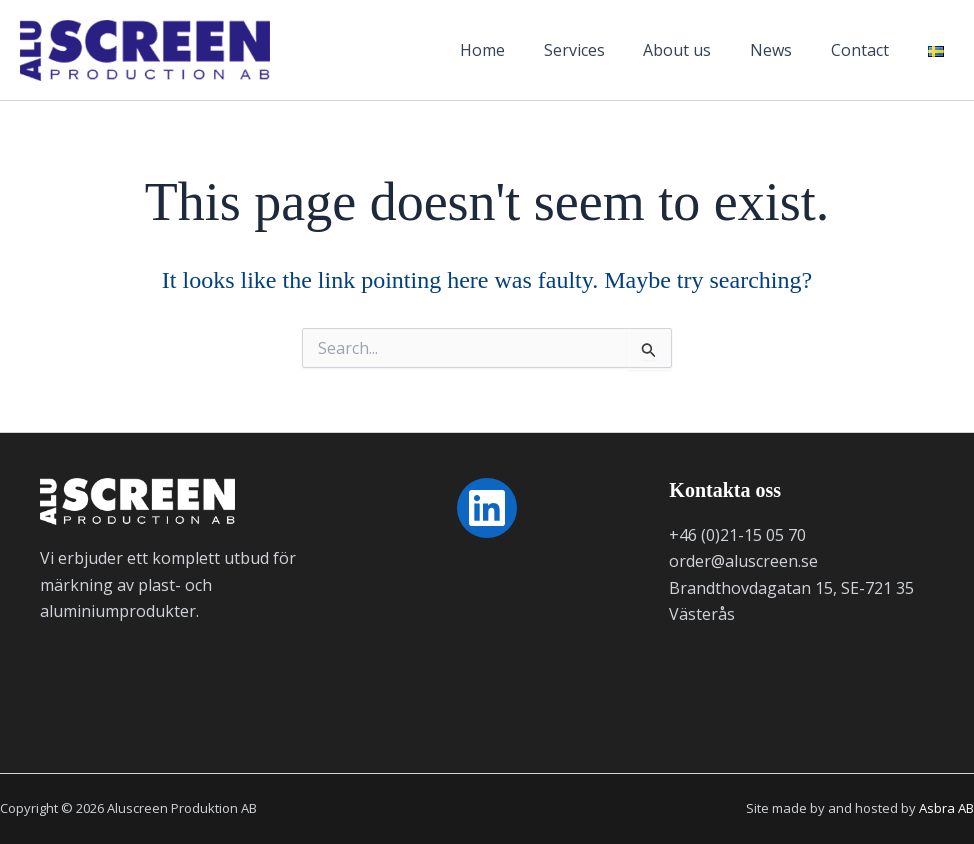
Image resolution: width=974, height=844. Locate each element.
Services (597, 50)
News (781, 50)
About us (694, 50)
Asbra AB (946, 808)
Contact (863, 50)
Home (512, 50)
